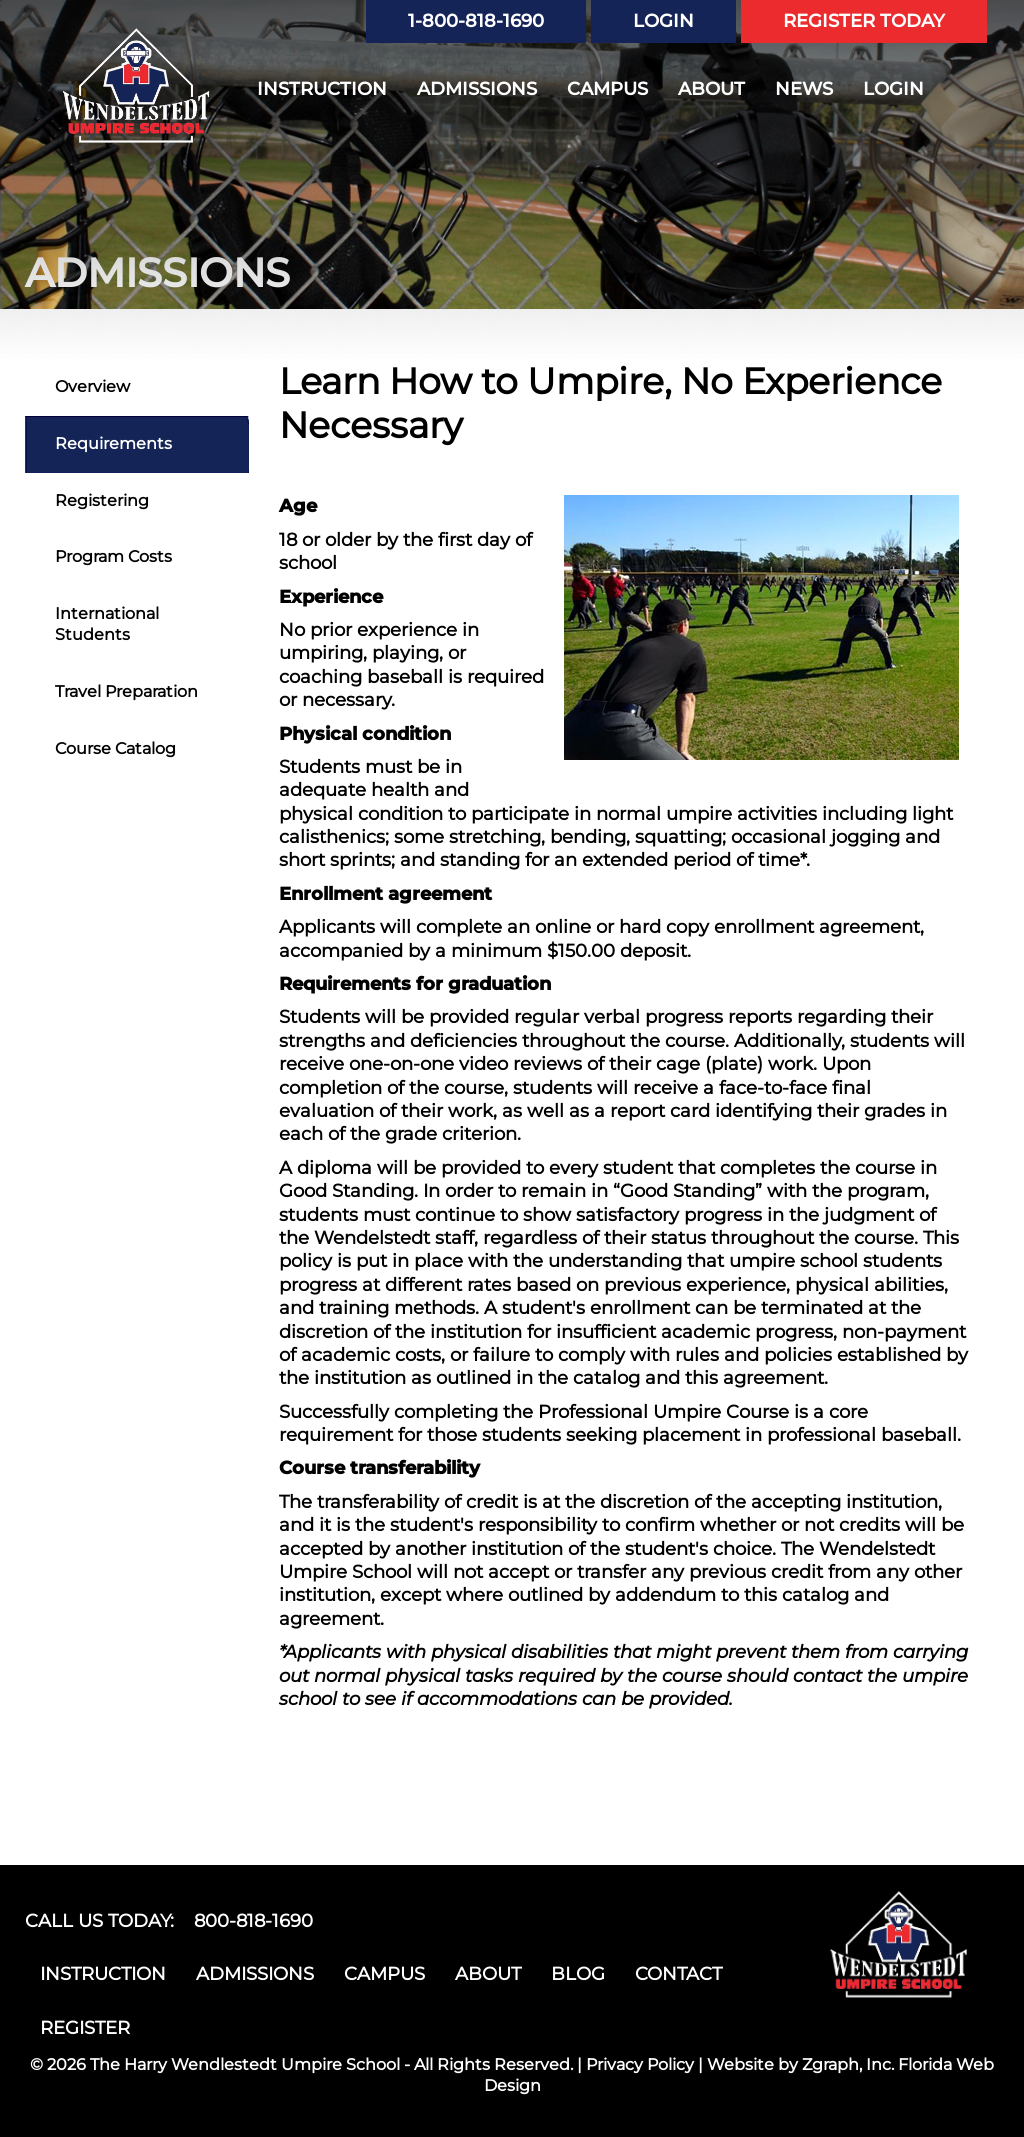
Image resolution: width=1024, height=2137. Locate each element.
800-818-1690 (253, 1921)
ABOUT (711, 89)
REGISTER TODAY (864, 21)
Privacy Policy (640, 2064)
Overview (92, 386)
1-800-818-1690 (476, 21)
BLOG (578, 1974)
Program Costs (113, 556)
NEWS (804, 89)
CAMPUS (607, 89)
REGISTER (85, 2028)
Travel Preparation (126, 691)
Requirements (113, 443)
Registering (102, 500)
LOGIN (663, 21)
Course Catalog (115, 748)
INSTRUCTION (322, 89)
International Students (107, 624)
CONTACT (678, 1974)
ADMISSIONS (477, 89)
